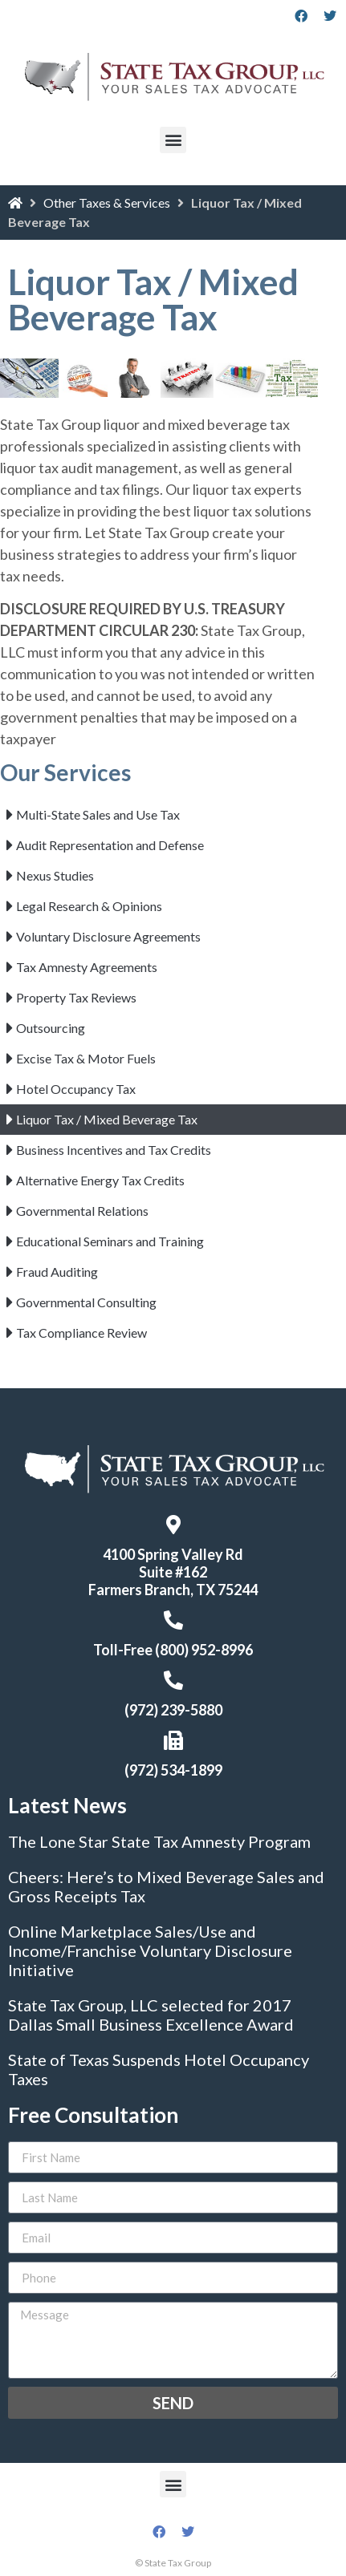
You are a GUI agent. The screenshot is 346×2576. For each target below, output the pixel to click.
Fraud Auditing (57, 1271)
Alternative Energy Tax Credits (100, 1180)
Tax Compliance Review (81, 1332)
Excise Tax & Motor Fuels (86, 1058)
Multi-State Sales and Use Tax (98, 814)
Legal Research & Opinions (89, 905)
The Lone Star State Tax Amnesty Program (159, 1841)
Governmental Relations (82, 1210)
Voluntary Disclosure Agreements (108, 936)
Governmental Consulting (86, 1302)
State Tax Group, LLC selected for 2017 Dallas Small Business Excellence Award (151, 2014)
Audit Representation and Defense (110, 845)
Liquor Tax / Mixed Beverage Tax (106, 1119)
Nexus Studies (55, 875)
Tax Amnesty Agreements (86, 966)
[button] (173, 140)
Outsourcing (50, 1027)
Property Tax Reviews (76, 997)
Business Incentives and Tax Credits (113, 1149)
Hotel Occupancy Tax (76, 1088)
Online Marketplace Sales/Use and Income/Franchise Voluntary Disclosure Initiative (150, 1950)
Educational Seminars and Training (110, 1241)
